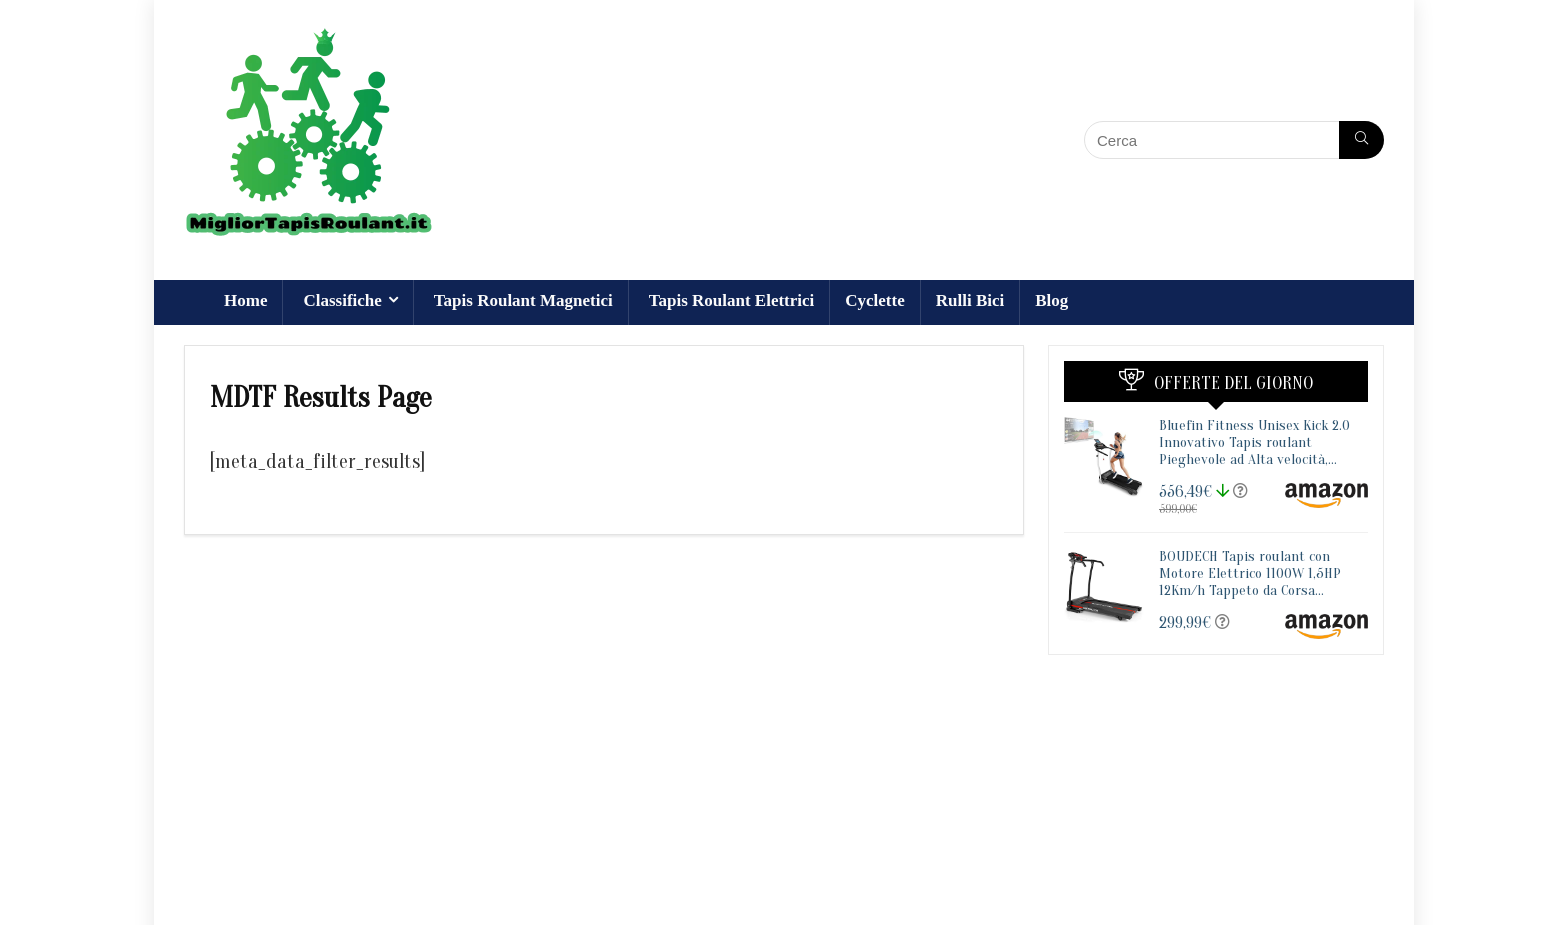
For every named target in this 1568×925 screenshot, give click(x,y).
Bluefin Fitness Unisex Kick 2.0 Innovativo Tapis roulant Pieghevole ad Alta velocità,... (1254, 442)
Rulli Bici (970, 300)
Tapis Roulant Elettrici (732, 300)
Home (245, 300)
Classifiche (342, 300)
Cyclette (874, 300)
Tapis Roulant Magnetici (523, 300)
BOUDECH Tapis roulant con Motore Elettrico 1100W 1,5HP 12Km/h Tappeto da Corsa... (1250, 573)
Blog (1051, 300)
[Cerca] (1361, 140)
